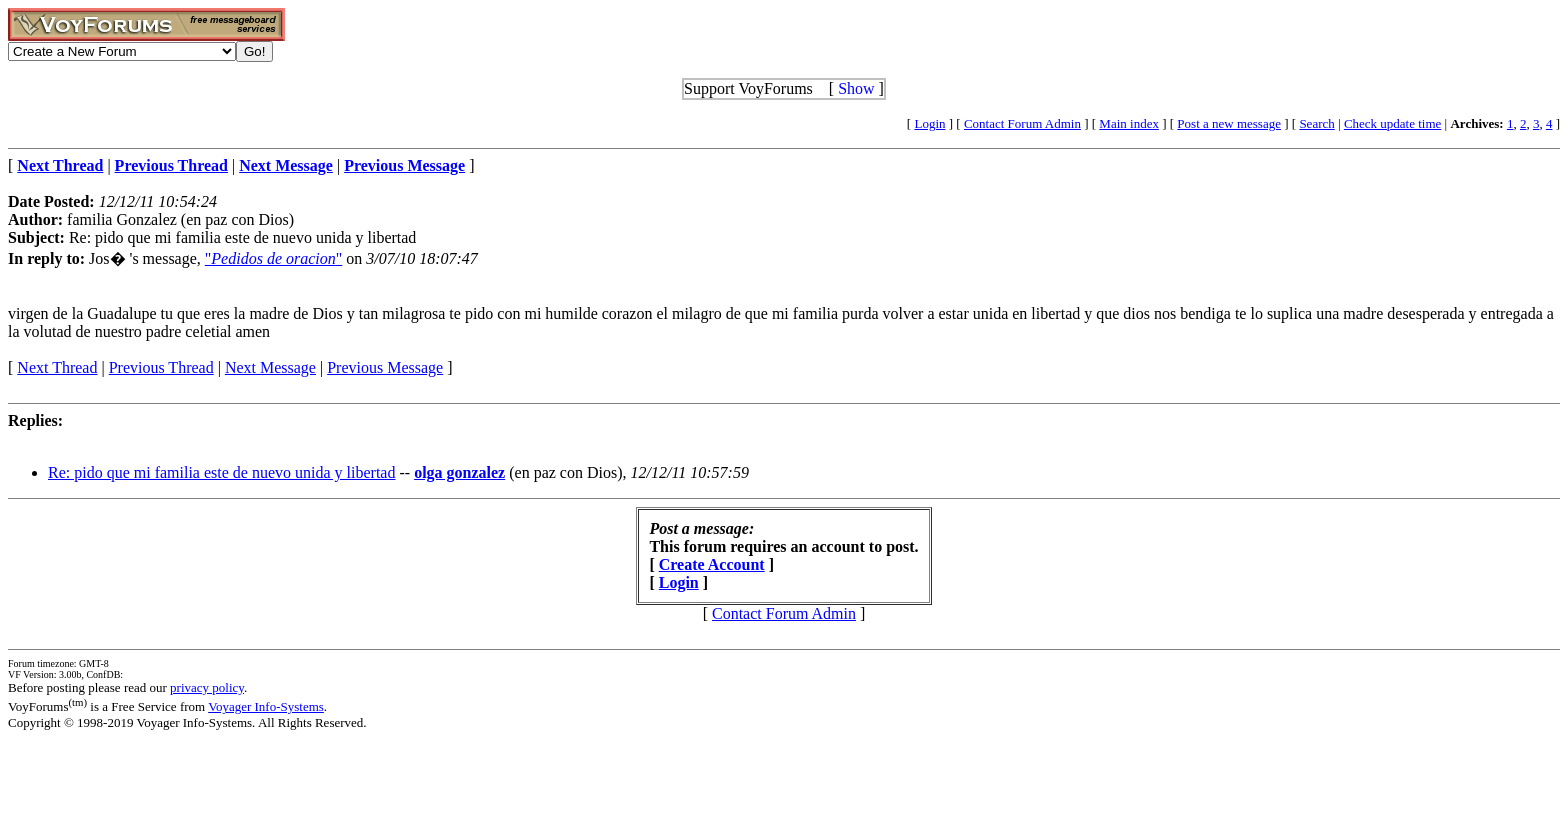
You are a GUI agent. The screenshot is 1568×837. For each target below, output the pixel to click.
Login (929, 123)
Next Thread (57, 367)
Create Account (712, 564)
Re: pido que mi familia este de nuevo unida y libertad (221, 472)
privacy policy (207, 687)
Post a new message (1229, 123)
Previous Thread (161, 367)
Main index (1129, 123)
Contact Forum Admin (1022, 123)
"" (273, 258)
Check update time (1392, 123)
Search (1316, 123)
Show (856, 88)
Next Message (270, 367)
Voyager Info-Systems (266, 706)
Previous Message (385, 367)
